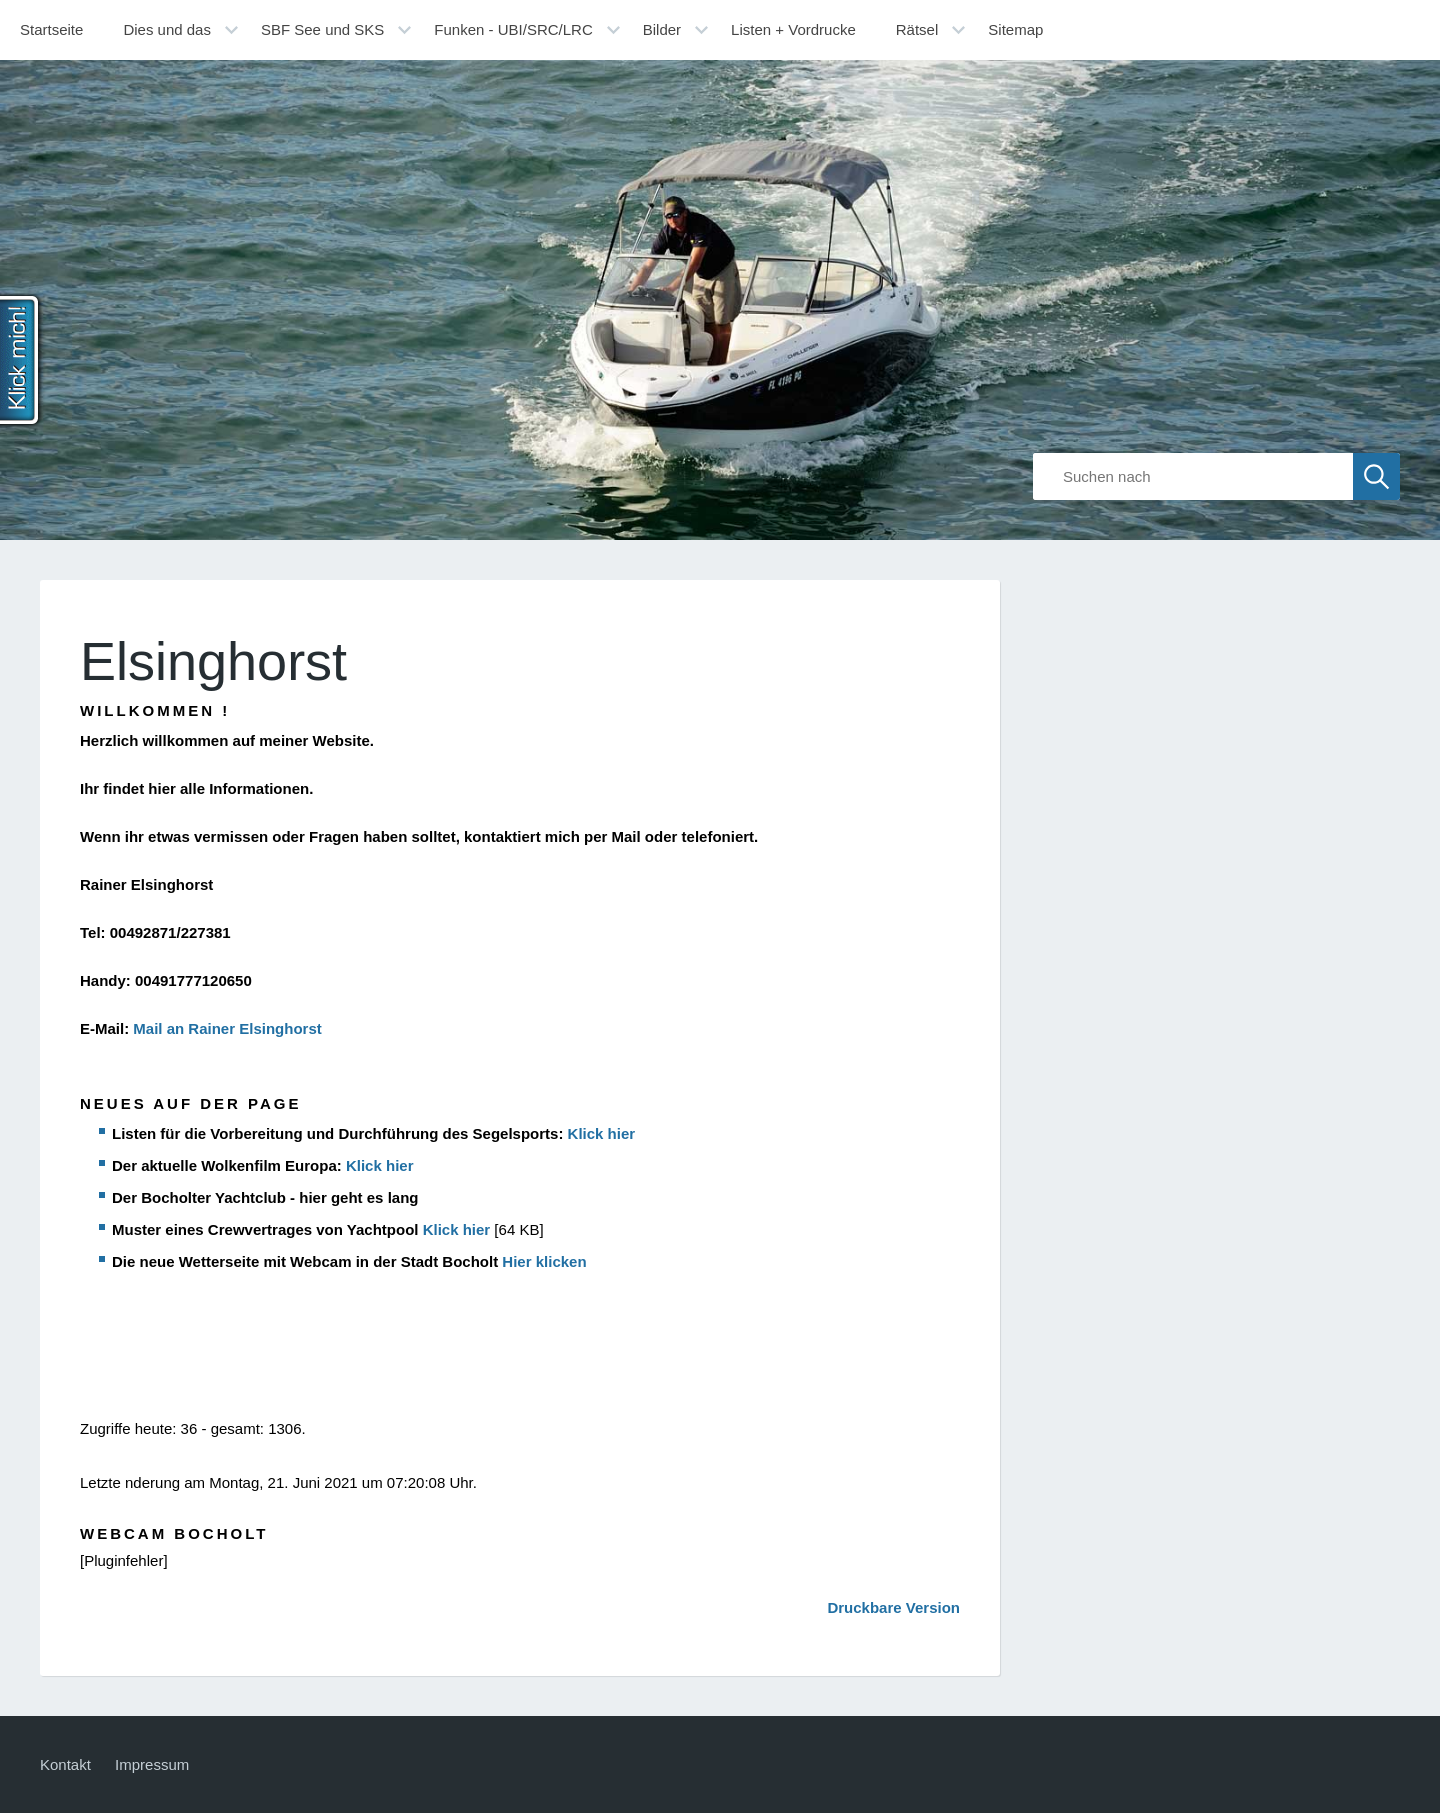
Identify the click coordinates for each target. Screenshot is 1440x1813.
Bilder (662, 29)
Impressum (152, 1764)
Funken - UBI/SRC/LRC (513, 29)
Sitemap (1015, 29)
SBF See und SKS (322, 29)
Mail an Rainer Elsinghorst (227, 1028)
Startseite (51, 29)
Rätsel (917, 29)
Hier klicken (544, 1261)
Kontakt (65, 1764)
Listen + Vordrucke (793, 29)
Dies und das (167, 29)
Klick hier (602, 1133)
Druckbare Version (893, 1607)
